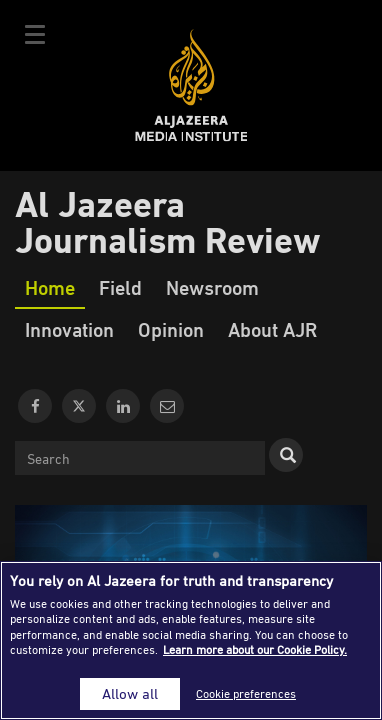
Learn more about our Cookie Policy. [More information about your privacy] (255, 649)
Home (50, 287)
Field (120, 287)
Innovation (69, 329)
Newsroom (212, 287)
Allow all (130, 693)
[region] (191, 640)
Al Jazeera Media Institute (191, 85)
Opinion (171, 329)
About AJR (272, 329)
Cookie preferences (246, 693)
